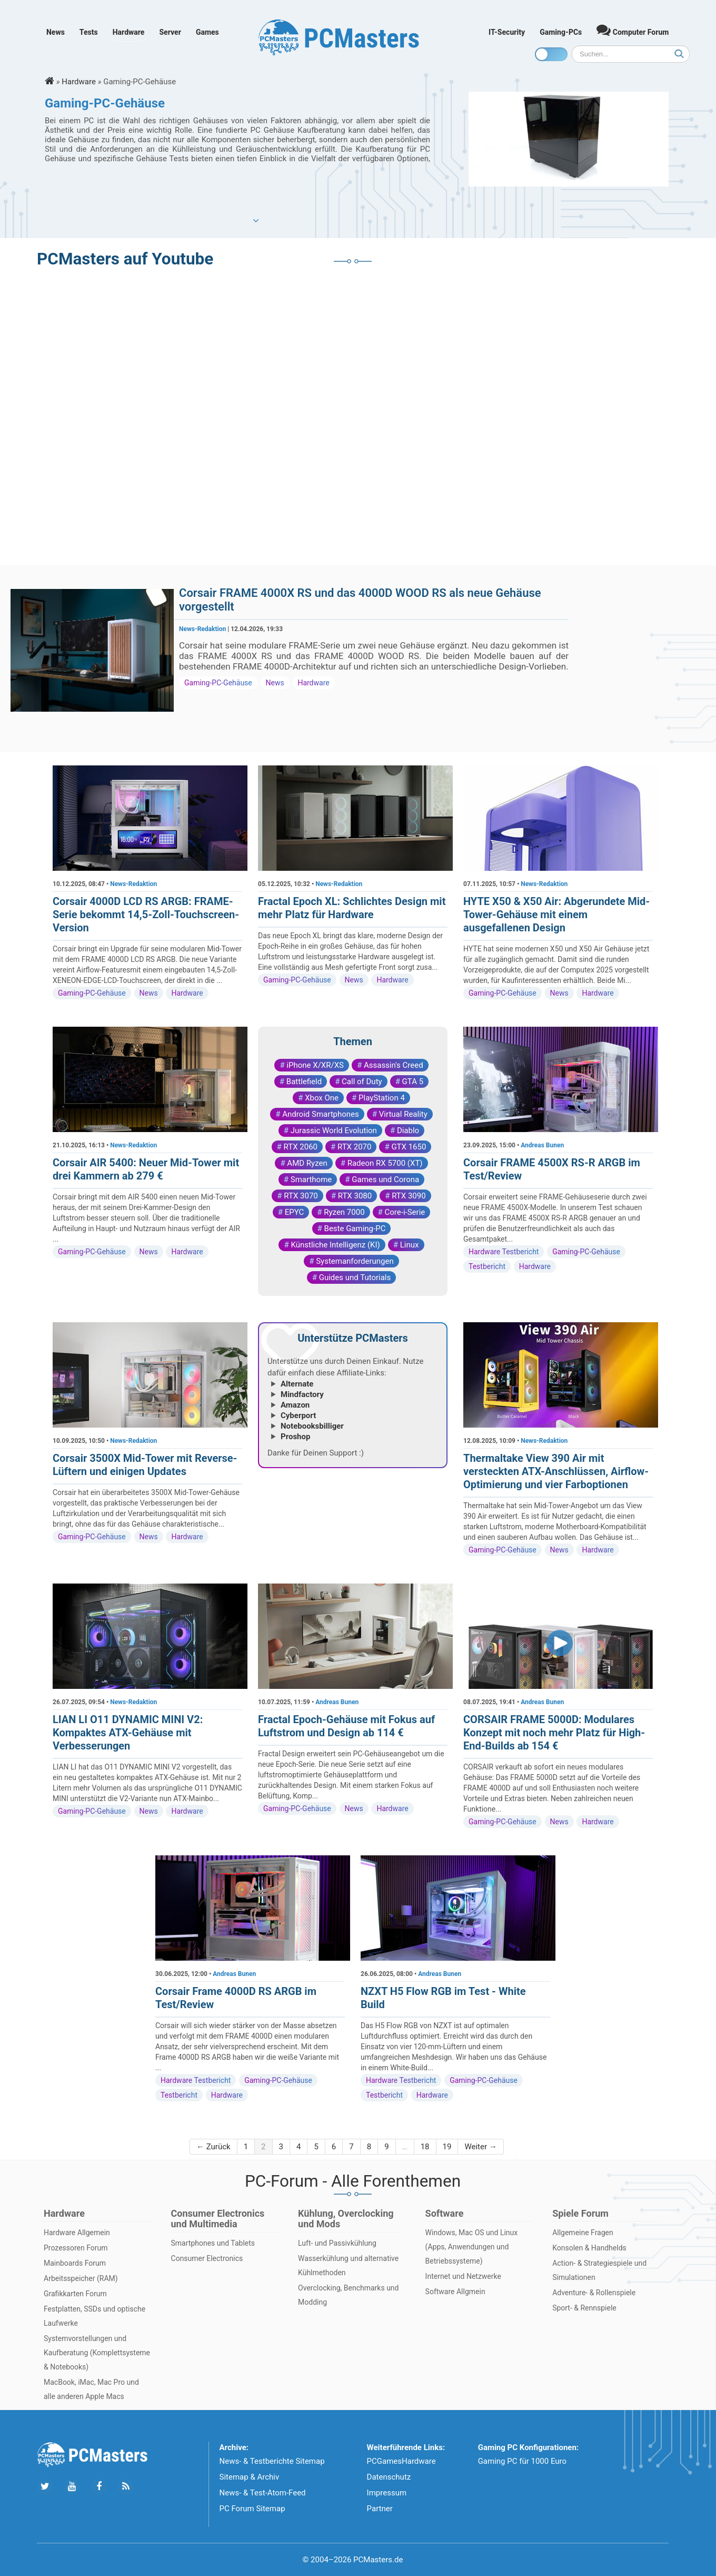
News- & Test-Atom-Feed (263, 2493)
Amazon (295, 1405)
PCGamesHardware (401, 2461)
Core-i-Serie (405, 1212)
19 (447, 2146)
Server (170, 32)
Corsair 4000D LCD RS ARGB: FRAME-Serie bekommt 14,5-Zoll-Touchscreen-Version (146, 914)
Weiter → (480, 2146)
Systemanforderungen (355, 1261)
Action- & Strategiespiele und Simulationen (599, 2270)
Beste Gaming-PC (355, 1228)
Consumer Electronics (207, 2258)
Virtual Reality (403, 1114)
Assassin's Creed (393, 1065)
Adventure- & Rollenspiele (593, 2292)
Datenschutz (389, 2477)
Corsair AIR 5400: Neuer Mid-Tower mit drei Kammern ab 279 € (146, 1169)
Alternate (297, 1384)
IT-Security (507, 32)
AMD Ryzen (307, 1163)
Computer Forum (632, 30)
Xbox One (322, 1098)
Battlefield (304, 1081)
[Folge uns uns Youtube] (72, 2487)
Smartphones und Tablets (213, 2243)
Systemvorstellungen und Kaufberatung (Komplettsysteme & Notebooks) (97, 2352)
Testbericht (487, 1266)
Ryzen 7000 (344, 1212)
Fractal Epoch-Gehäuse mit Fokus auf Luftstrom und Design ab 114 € (346, 1726)
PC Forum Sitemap (252, 2508)
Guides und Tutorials (355, 1277)
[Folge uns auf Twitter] (45, 2487)
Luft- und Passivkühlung (337, 2243)
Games (207, 32)
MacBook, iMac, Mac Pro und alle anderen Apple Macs (91, 2389)
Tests (88, 32)
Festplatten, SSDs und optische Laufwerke (94, 2316)
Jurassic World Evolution (334, 1130)
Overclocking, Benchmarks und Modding (348, 2295)
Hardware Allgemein (77, 2232)
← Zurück (213, 2146)
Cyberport (298, 1415)
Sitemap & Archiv (250, 2477)
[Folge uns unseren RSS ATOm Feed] (125, 2487)
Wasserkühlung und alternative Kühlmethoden (348, 2265)
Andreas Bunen (542, 1145)
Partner (380, 2508)
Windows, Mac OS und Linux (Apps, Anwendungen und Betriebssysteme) (471, 2246)
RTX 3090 (408, 1196)
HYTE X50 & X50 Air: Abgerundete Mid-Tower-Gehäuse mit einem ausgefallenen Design (556, 914)
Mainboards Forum (75, 2263)
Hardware (129, 32)
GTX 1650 (408, 1147)
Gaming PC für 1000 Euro (522, 2461)
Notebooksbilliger (312, 1426)
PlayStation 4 (382, 1098)
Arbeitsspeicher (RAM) (81, 2278)
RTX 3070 (300, 1196)
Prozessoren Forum (76, 2248)
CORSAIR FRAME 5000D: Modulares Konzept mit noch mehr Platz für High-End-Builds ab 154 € (554, 1732)
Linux (409, 1245)
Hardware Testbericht (504, 1251)
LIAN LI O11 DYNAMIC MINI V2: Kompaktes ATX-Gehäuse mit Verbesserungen (128, 1732)
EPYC (294, 1212)
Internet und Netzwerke (463, 2276)
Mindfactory (302, 1394)
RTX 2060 (300, 1147)
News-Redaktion (202, 629)
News (55, 32)
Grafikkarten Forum (75, 2293)
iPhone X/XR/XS (315, 1065)
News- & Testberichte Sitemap (272, 2461)
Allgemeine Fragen (582, 2232)
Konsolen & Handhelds (589, 2248)
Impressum (386, 2493)
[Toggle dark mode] (551, 54)
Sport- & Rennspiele (584, 2308)
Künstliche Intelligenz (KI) (335, 1245)
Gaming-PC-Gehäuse (218, 683)
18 (425, 2146)
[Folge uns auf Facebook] (99, 2487)
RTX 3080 (355, 1196)
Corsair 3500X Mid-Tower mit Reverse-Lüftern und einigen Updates (145, 1465)
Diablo (408, 1130)
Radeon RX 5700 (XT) (385, 1163)
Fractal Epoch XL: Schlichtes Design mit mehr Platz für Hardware (351, 908)
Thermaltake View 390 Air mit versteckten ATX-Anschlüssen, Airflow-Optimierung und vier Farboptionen (556, 1471)
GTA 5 (413, 1081)
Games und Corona (385, 1179)
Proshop (295, 1436)
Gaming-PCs (561, 32)
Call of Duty (362, 1081)
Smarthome (311, 1179)
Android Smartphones (320, 1114)
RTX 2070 (354, 1147)
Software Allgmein (455, 2291)
